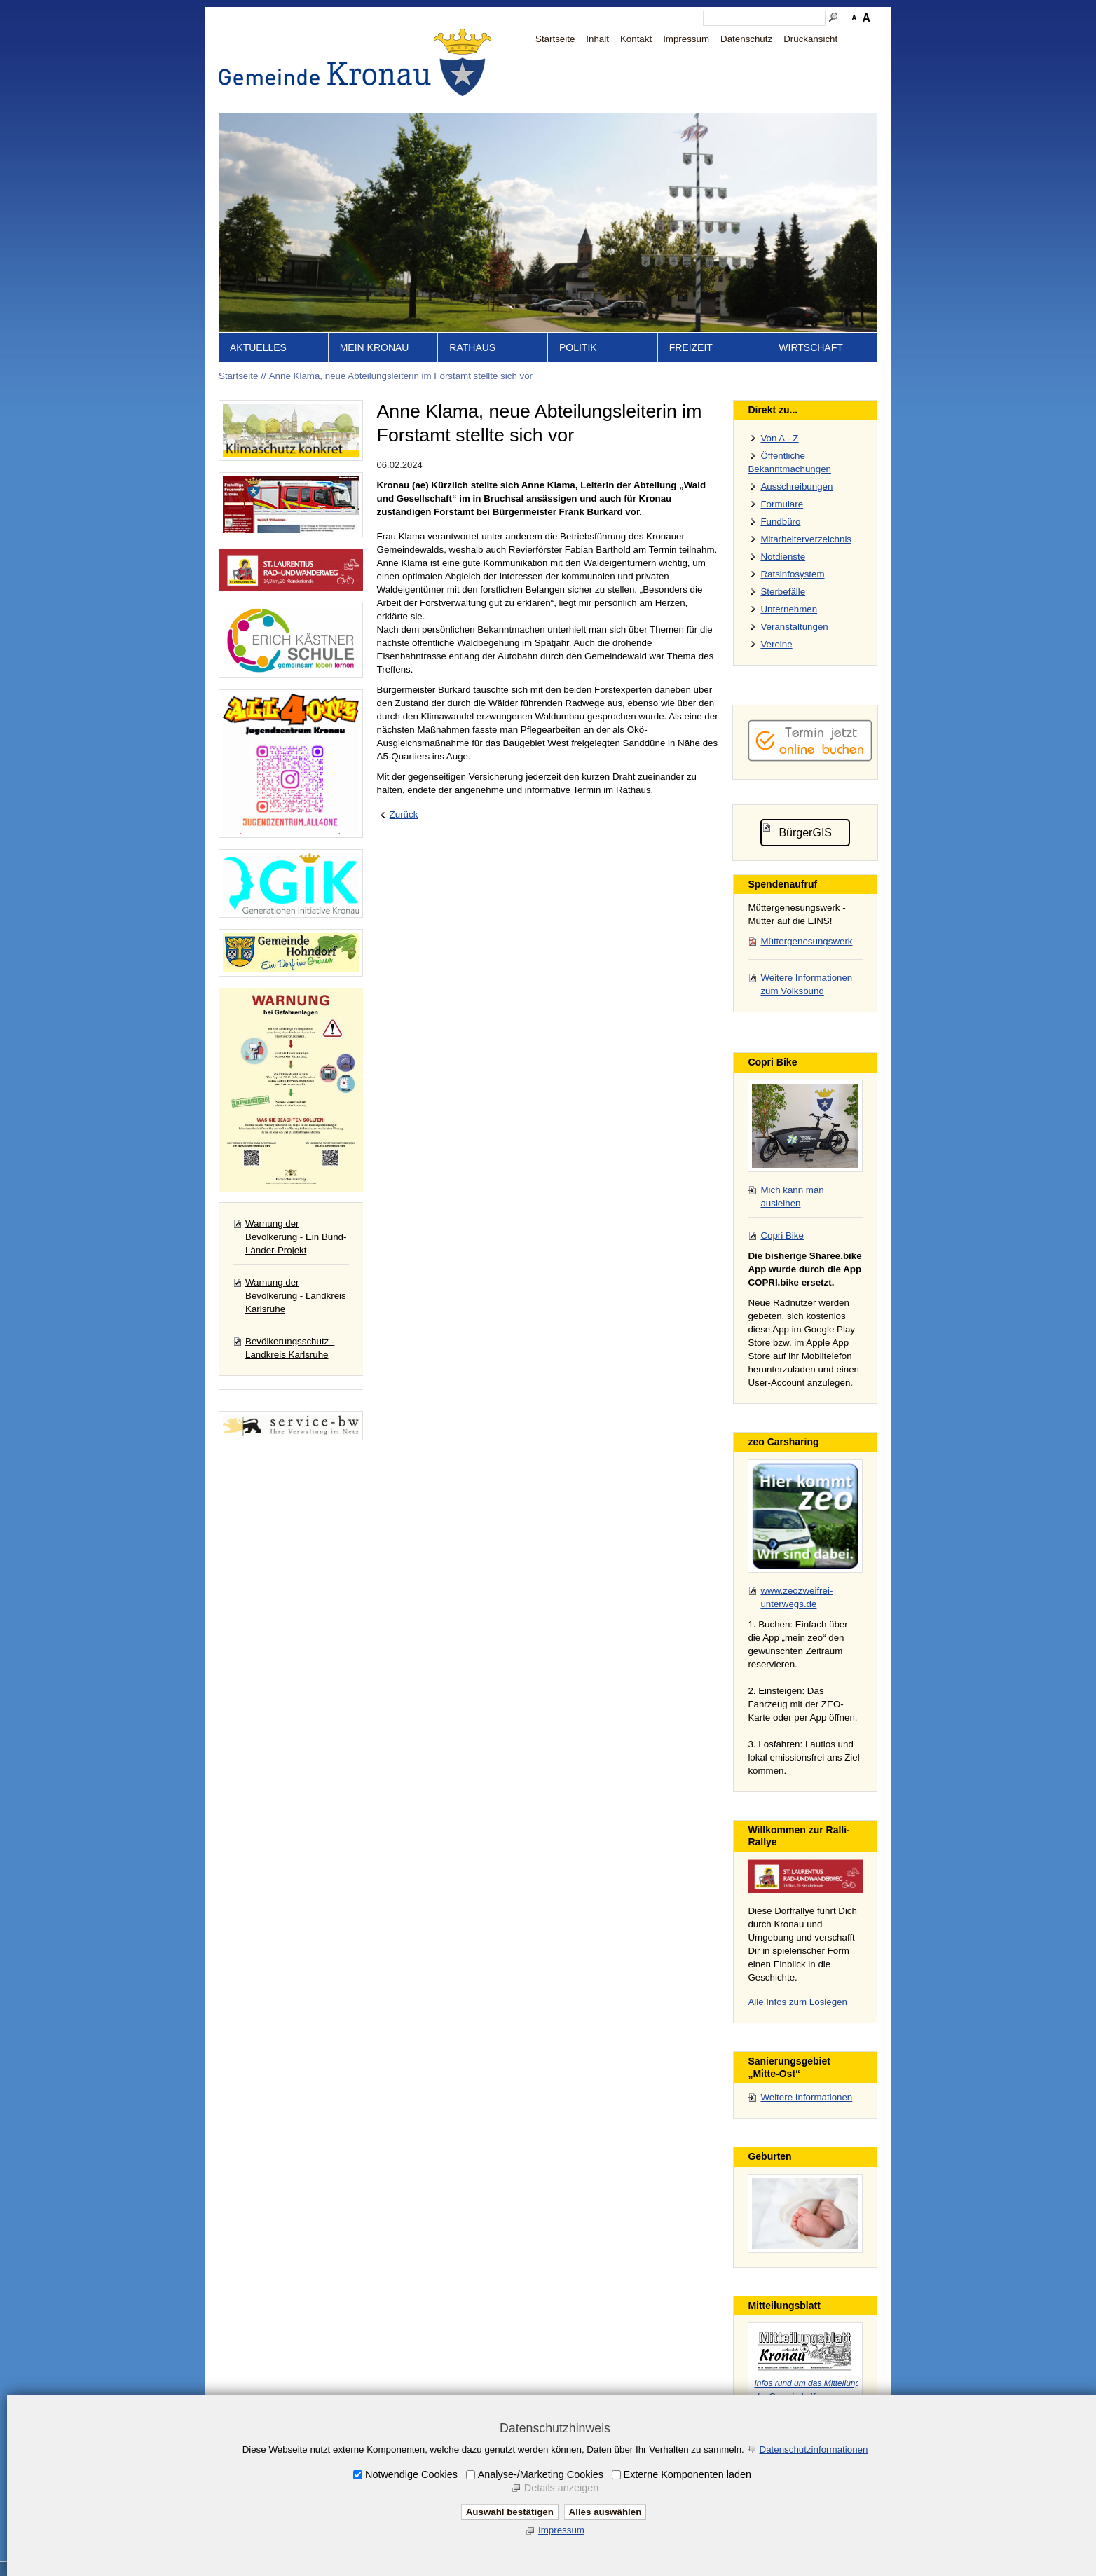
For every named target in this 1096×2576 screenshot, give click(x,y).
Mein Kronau (374, 347)
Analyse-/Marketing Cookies (540, 2474)
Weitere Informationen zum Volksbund (806, 984)
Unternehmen (788, 609)
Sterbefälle (782, 591)
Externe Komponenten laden (687, 2474)
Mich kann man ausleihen (791, 1196)
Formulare (781, 504)
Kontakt (636, 39)
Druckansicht (810, 39)
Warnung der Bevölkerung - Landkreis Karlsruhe (295, 1295)
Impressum (686, 39)
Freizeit (691, 347)
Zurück (404, 814)
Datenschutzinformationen (814, 2449)
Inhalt (597, 39)
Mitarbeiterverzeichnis (805, 539)
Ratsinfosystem (792, 574)
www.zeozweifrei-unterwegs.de (796, 1597)
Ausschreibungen (796, 486)
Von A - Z (779, 438)
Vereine (776, 644)
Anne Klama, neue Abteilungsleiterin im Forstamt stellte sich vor (401, 376)
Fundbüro (780, 521)
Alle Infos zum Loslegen (797, 2002)
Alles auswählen (605, 2512)
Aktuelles (258, 347)
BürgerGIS (805, 833)
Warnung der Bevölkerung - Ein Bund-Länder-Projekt (295, 1236)
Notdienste (782, 556)
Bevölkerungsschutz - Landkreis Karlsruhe (289, 1348)
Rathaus (472, 347)
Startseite (555, 39)
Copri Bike (781, 1235)
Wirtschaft (811, 347)
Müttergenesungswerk (806, 941)
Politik (578, 347)
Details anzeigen (561, 2487)
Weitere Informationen (806, 2097)
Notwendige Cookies (411, 2474)
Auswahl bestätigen (510, 2512)
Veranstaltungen (794, 626)
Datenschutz (746, 39)
